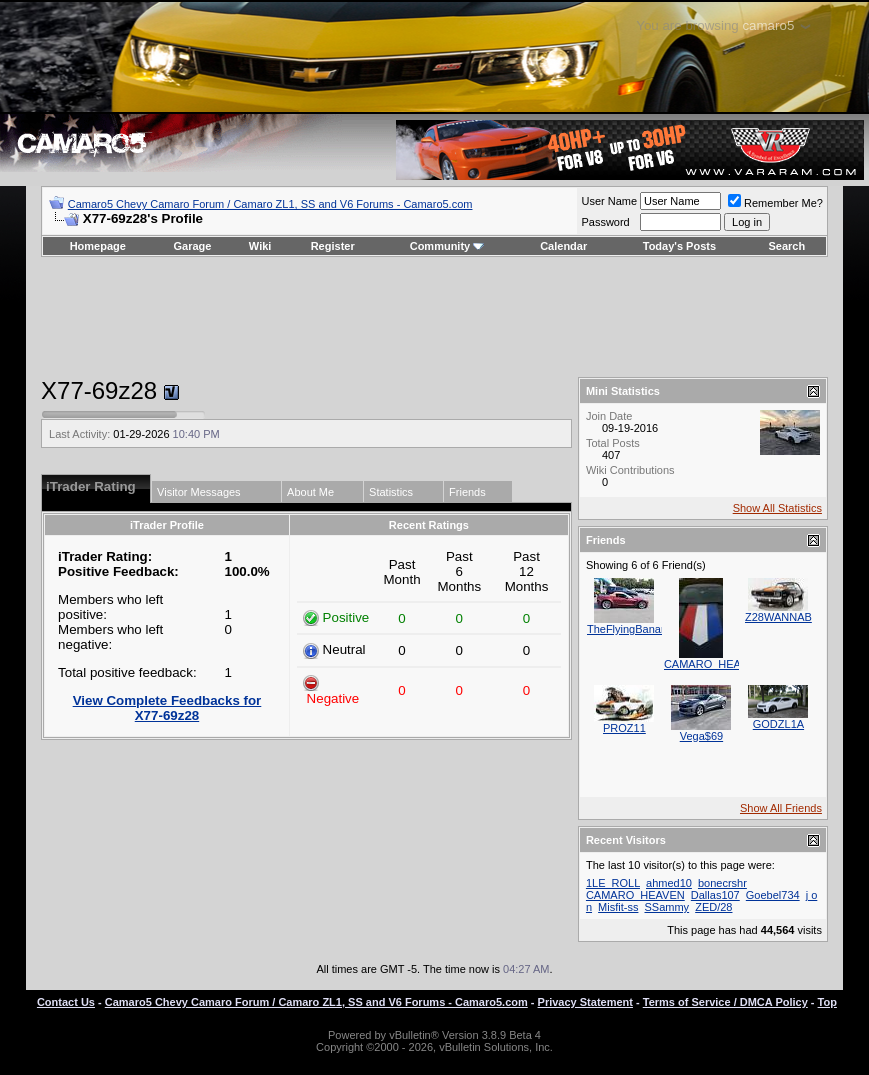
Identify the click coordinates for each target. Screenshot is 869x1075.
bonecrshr (722, 883)
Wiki (260, 246)
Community (447, 246)
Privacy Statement (585, 1002)
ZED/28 (713, 907)
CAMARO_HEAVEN (713, 664)
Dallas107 (715, 895)
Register (333, 246)
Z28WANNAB (778, 617)
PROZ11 (624, 728)
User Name (609, 201)
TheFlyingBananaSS (637, 629)
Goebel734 (773, 895)
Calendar (563, 246)
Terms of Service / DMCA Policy (725, 1002)
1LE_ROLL (613, 883)
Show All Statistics (777, 508)
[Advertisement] (434, 317)
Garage (193, 246)
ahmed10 (669, 883)
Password (605, 222)
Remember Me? (775, 203)
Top (827, 1002)
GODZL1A (778, 724)
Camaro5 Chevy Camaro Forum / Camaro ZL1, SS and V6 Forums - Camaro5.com (270, 204)
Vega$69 (701, 736)
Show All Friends (781, 808)
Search (787, 246)
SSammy (667, 907)
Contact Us (66, 1002)
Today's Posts (679, 246)
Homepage (98, 246)
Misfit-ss (618, 907)
